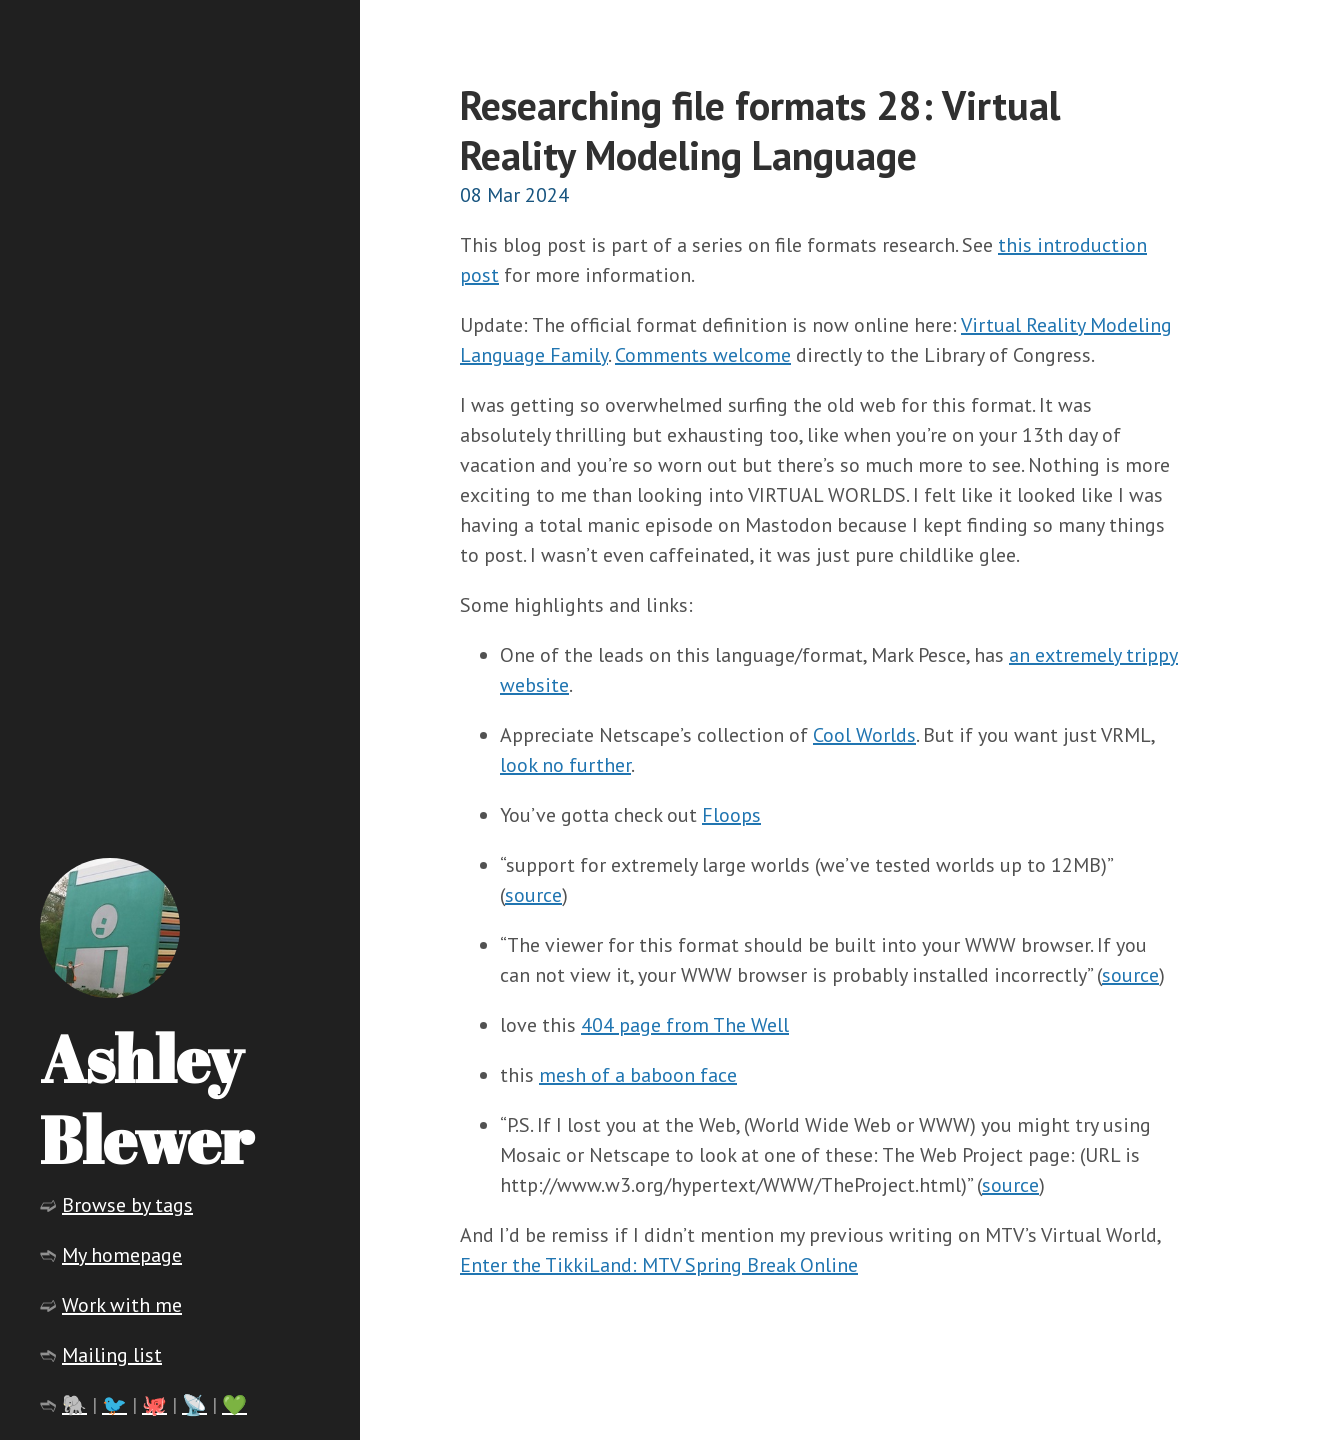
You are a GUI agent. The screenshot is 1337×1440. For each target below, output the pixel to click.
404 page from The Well (685, 1025)
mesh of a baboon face (638, 1075)
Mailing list (112, 1355)
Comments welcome (703, 355)
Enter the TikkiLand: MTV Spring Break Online (659, 1265)
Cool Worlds (864, 735)
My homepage (122, 1255)
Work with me (122, 1305)
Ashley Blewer (146, 1098)
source (533, 895)
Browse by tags (127, 1205)
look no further (565, 765)
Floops (731, 815)
